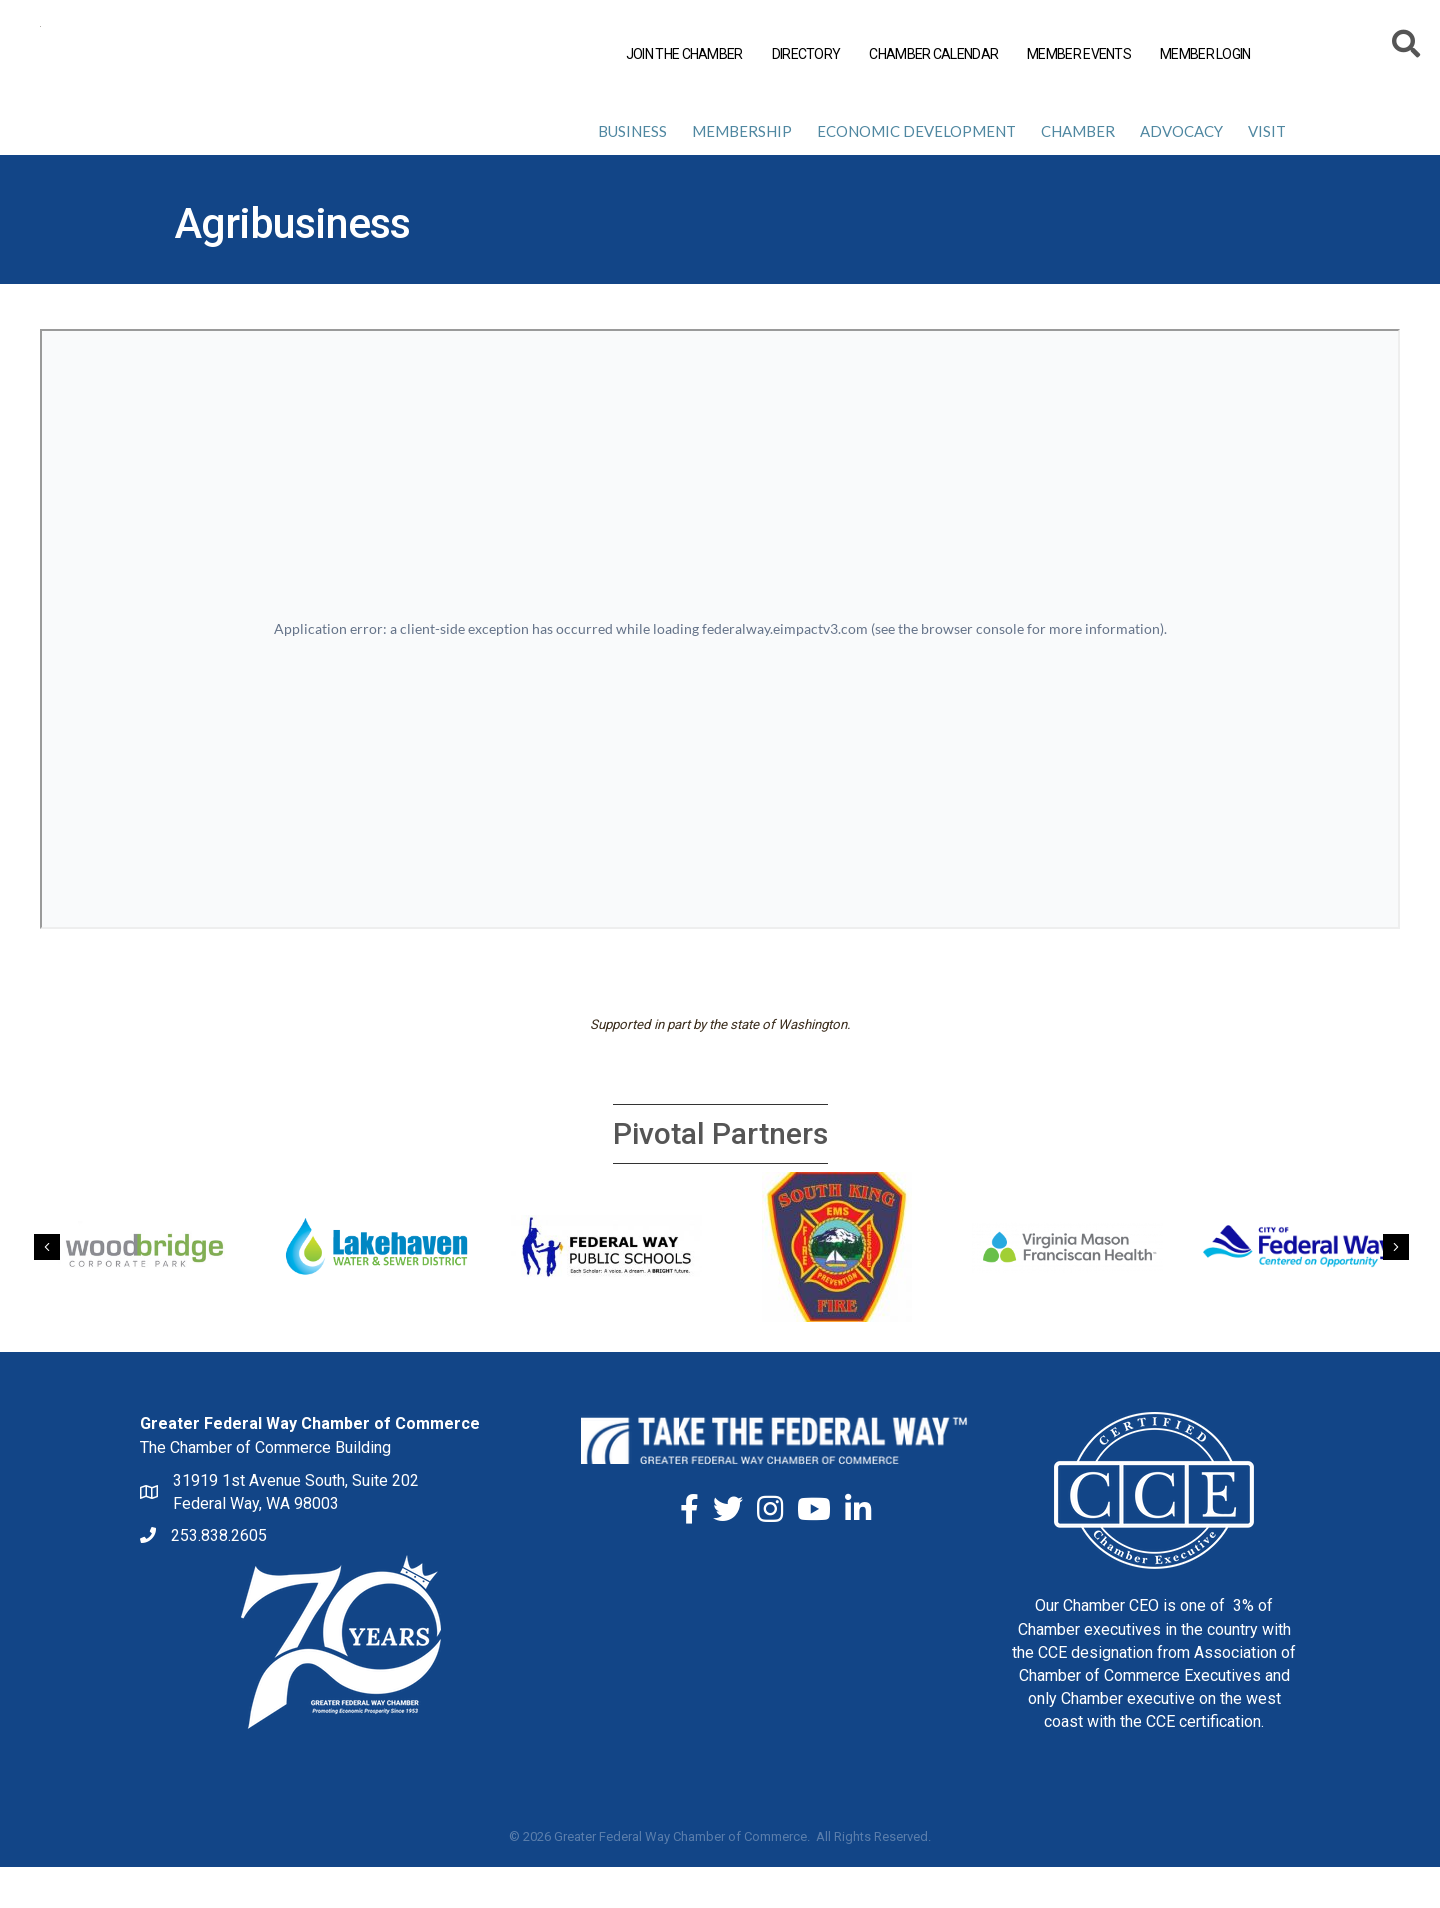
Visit (1267, 172)
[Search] (1407, 47)
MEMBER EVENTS (1079, 54)
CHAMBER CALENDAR (933, 54)
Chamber (1078, 172)
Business (632, 172)
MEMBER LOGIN (1205, 54)
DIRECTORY (806, 54)
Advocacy (1181, 172)
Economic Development (916, 172)
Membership (742, 172)
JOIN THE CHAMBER (684, 54)
